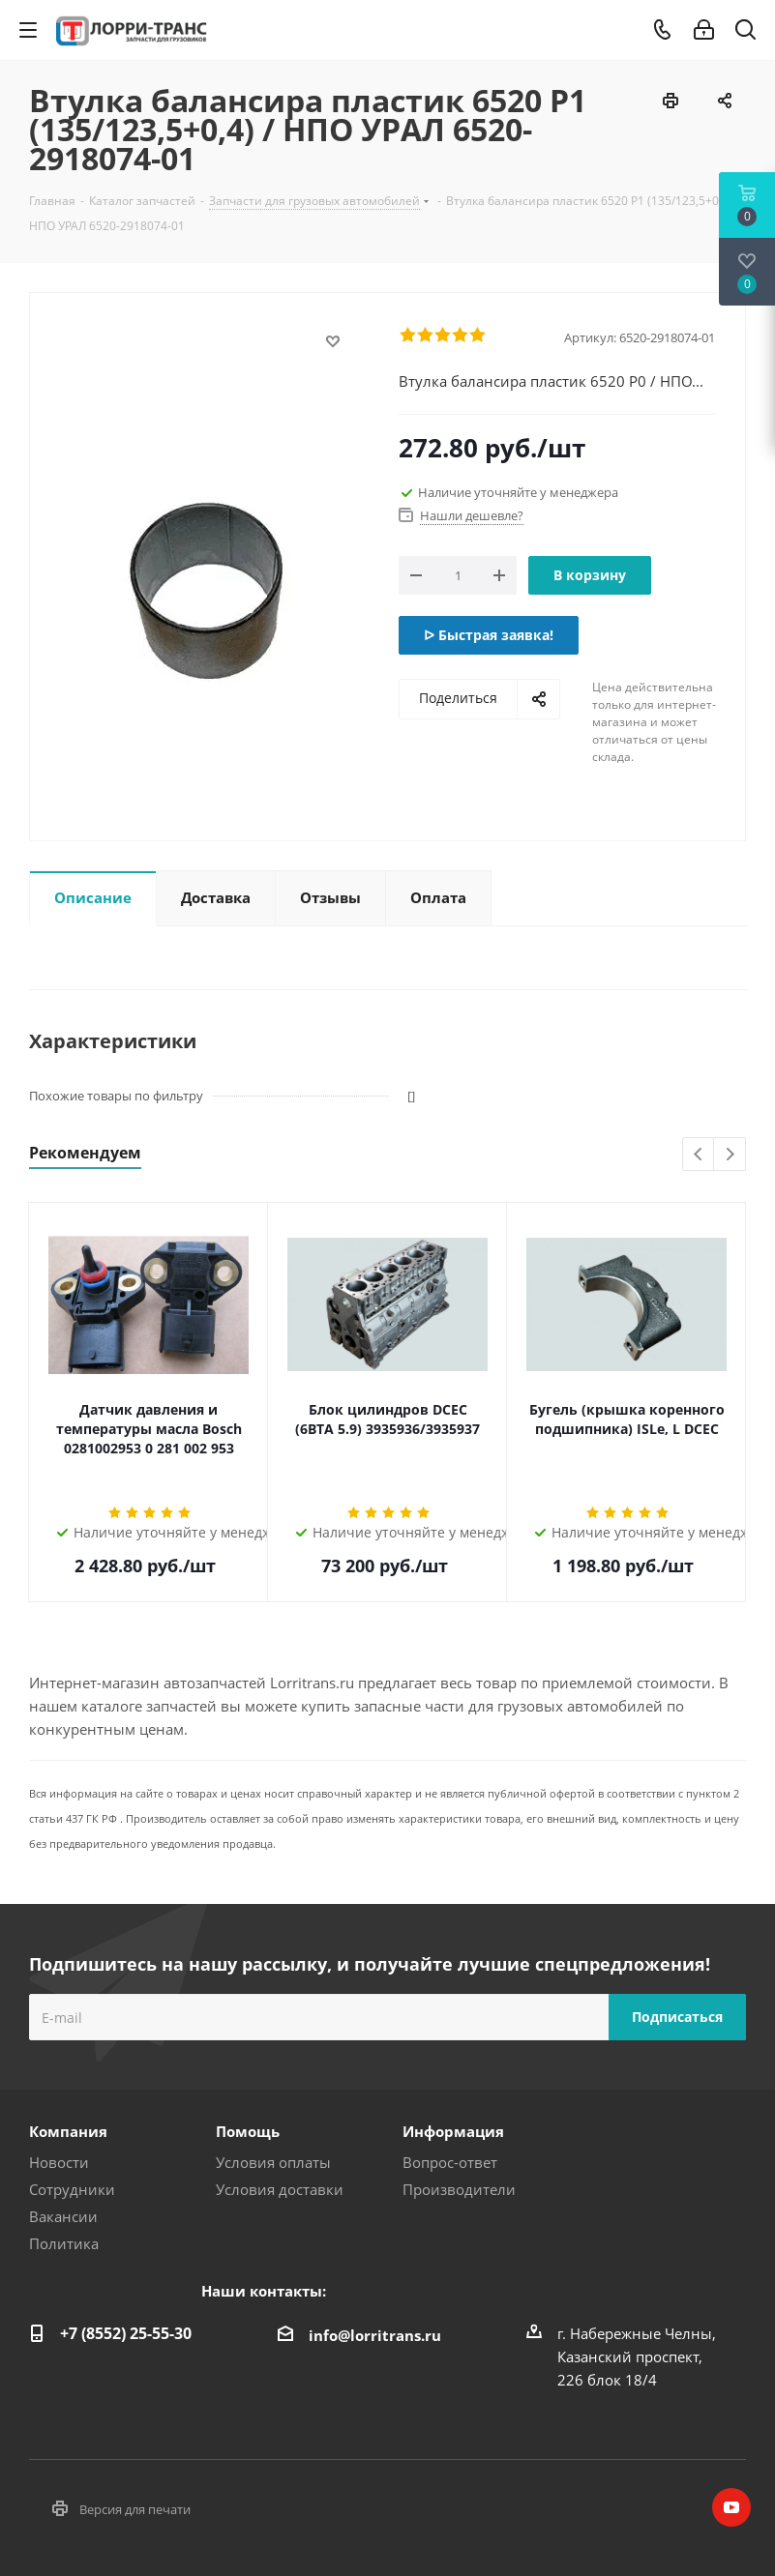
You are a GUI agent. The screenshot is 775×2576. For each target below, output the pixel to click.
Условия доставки (279, 2189)
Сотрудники (72, 2189)
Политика (64, 2243)
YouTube (731, 2507)
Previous (699, 1155)
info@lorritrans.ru (375, 2335)
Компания (68, 2131)
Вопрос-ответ (449, 2162)
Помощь (248, 2131)
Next (730, 1155)
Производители (459, 2189)
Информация (453, 2131)
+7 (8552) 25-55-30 (126, 2333)
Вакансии (63, 2216)
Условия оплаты (273, 2162)
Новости (59, 2162)
